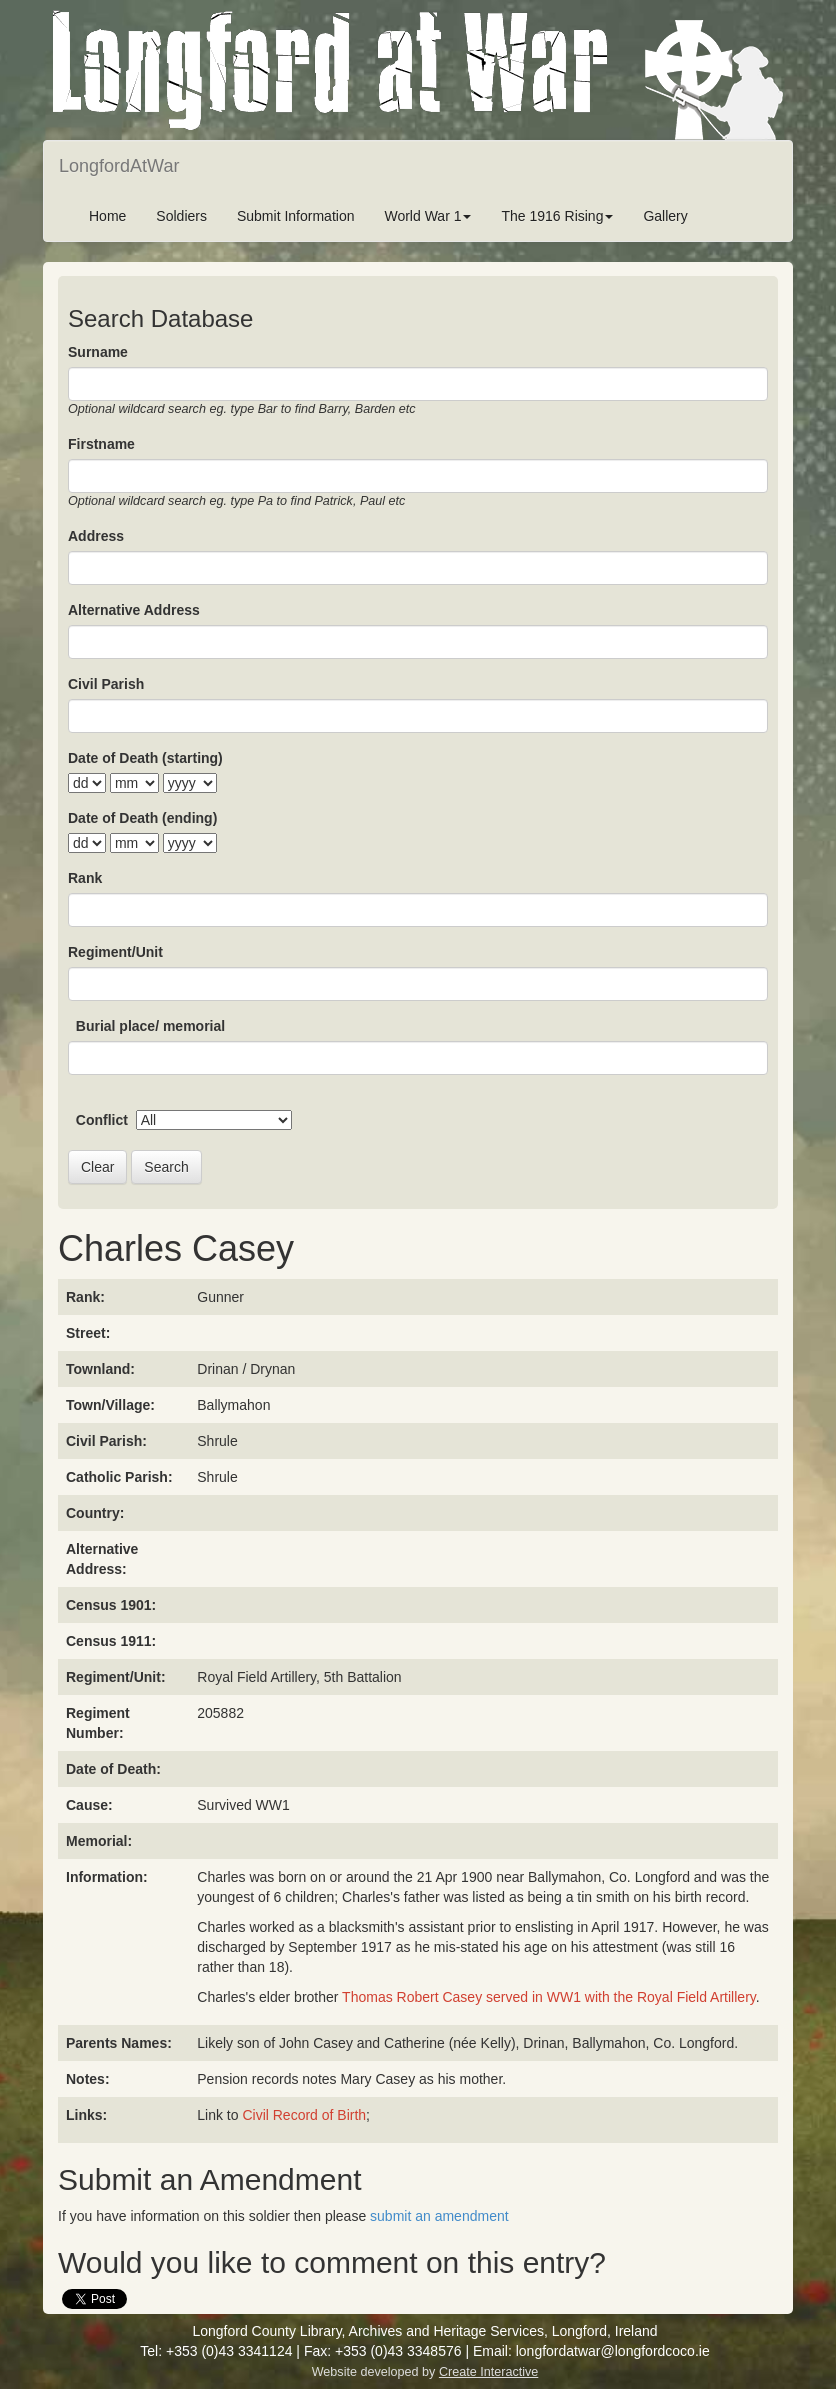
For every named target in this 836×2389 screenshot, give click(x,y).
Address (96, 536)
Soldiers (181, 216)
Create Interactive (488, 2372)
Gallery (665, 216)
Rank (85, 878)
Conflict (102, 1120)
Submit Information (296, 216)
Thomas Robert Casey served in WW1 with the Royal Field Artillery (549, 1997)
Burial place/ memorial (150, 1026)
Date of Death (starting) (145, 758)
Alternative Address (134, 610)
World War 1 (427, 216)
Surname (98, 352)
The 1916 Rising (557, 216)
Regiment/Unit (115, 952)
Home (107, 216)
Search (166, 1167)
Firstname (101, 444)
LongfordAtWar (119, 166)
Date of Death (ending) (142, 818)
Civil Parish (106, 684)
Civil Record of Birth (304, 2115)
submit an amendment (439, 2216)
